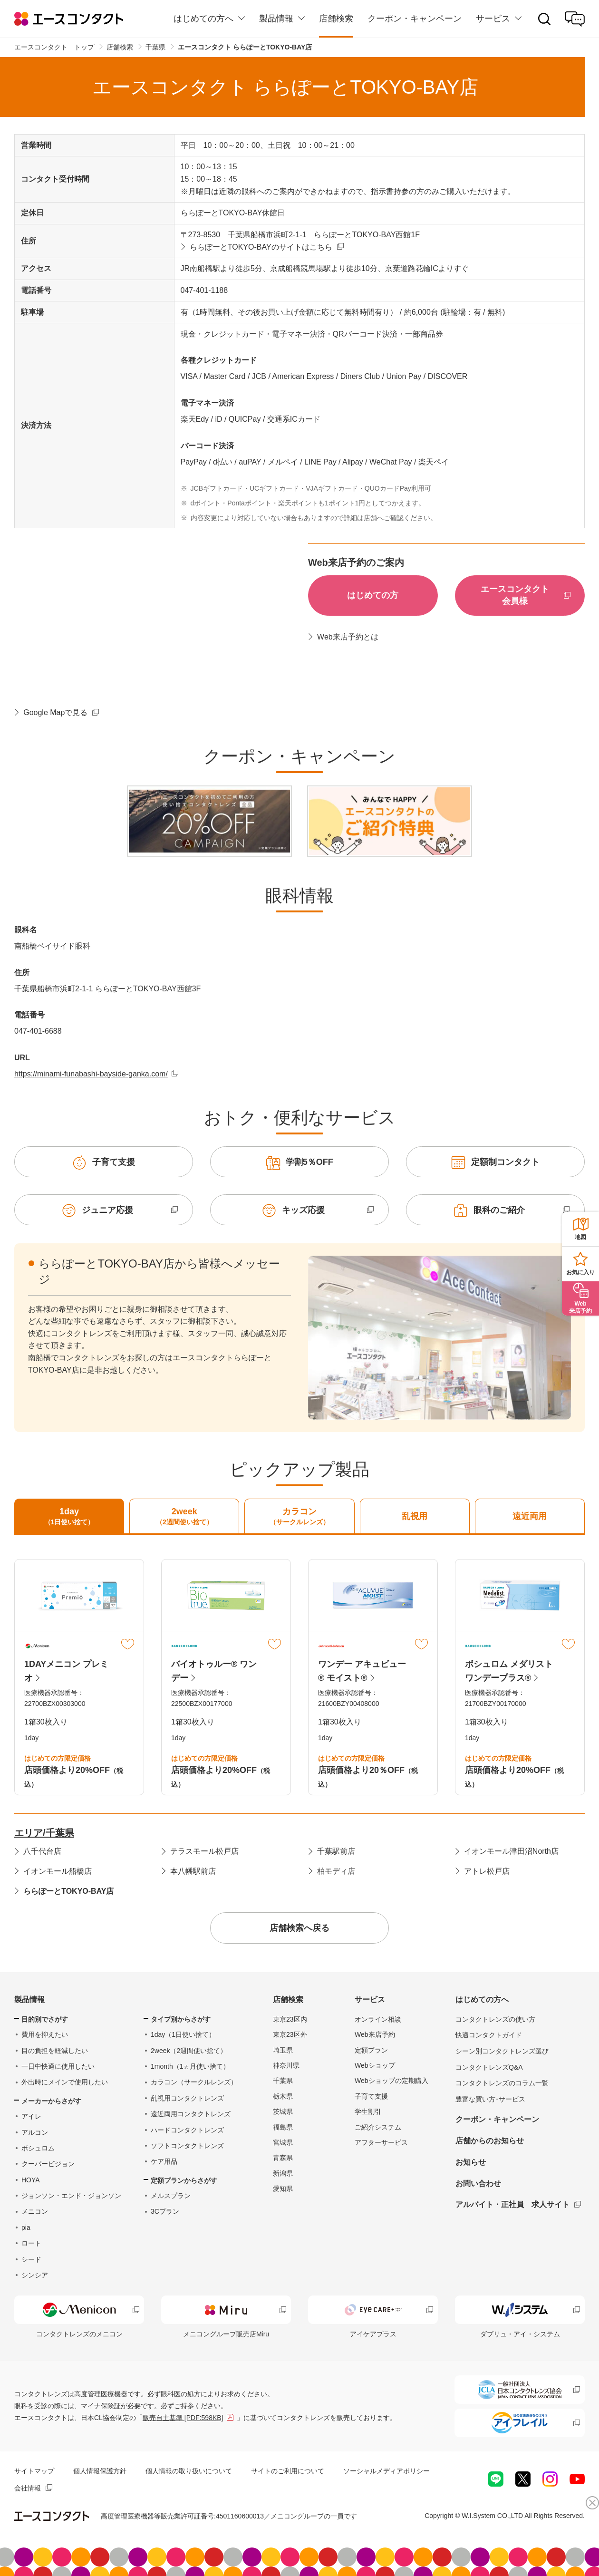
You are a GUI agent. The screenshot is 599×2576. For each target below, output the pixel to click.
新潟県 (283, 2173)
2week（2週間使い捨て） (189, 2050)
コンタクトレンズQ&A (489, 2067)
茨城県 (283, 2111)
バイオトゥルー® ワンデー (214, 1671)
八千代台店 (42, 1851)
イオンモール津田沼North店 (511, 1851)
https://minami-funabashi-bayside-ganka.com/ (91, 1074)
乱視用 (414, 1516)
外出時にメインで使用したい (64, 2082)
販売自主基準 (183, 2417)
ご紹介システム (378, 2127)
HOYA (30, 2180)
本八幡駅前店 (193, 1871)
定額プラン (371, 2050)
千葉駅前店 (336, 1851)
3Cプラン (165, 2211)
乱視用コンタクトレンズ (187, 2098)
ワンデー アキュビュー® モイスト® (362, 1671)
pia (25, 2227)
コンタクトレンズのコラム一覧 (502, 2083)
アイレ (31, 2116)
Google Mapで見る (55, 712)
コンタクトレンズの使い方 (495, 2019)
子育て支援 (371, 2096)
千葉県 (283, 2080)
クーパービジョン (48, 2164)
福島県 (283, 2127)
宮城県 (283, 2142)
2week (184, 1517)
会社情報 (27, 2488)
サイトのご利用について (287, 2471)
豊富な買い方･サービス (490, 2099)
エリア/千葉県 (44, 1833)
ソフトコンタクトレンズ (187, 2146)
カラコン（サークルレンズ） (194, 2082)
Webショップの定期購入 (391, 2080)
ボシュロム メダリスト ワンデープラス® (509, 1671)
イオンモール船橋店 (57, 1871)
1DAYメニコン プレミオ (66, 1671)
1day (69, 1517)
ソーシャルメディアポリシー (386, 2471)
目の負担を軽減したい (54, 2050)
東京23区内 (290, 2019)
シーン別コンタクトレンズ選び (502, 2051)
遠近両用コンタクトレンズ (191, 2114)
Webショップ (375, 2065)
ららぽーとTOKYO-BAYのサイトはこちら (261, 247)
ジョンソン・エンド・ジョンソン (71, 2195)
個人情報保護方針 (99, 2471)
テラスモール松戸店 (204, 1851)
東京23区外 (290, 2034)
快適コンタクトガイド (488, 2035)
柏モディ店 (336, 1871)
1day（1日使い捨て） (183, 2034)
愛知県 (283, 2188)
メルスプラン (171, 2195)
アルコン (34, 2132)
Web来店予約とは (347, 637)
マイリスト (127, 1644)
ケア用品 (164, 2161)
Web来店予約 (375, 2034)
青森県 (283, 2157)
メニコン (34, 2211)
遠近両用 (529, 1516)
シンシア (34, 2275)
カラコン (299, 1517)
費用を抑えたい (44, 2034)
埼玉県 (283, 2050)
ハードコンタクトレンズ (187, 2130)
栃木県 (283, 2096)
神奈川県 (286, 2065)
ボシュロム (38, 2148)
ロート (31, 2243)
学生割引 (368, 2111)
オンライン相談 (378, 2019)
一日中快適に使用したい (58, 2066)
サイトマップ (34, 2471)
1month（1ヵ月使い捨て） (190, 2066)
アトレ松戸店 (487, 1871)
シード (31, 2259)
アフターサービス (381, 2142)
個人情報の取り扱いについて (188, 2471)
